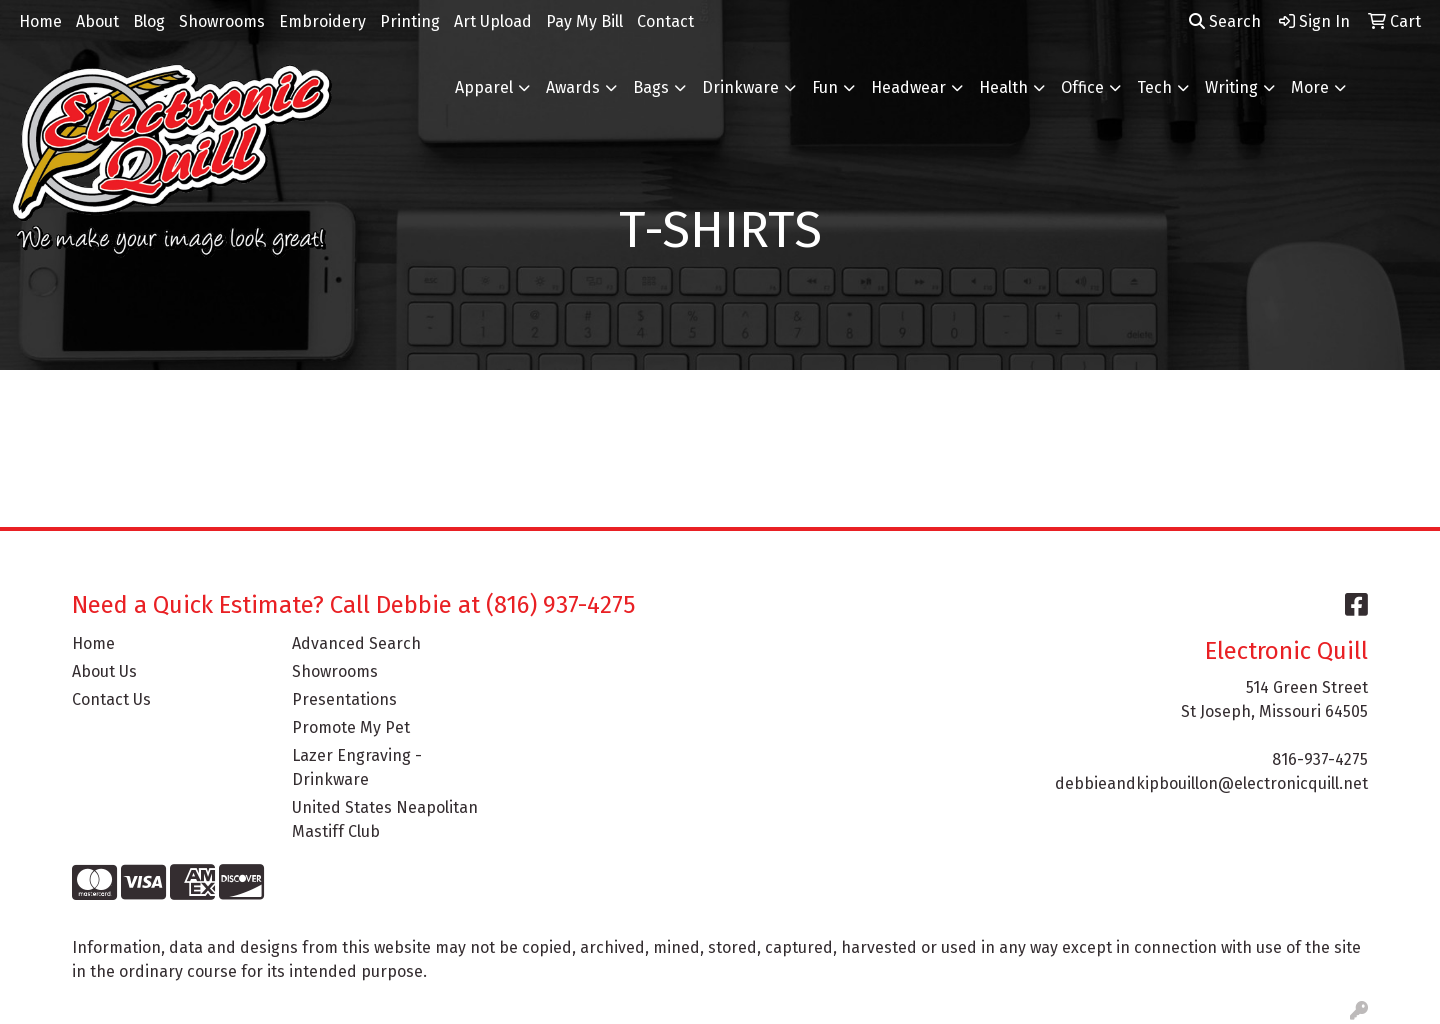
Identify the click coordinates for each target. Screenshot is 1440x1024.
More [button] (1310, 87)
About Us (104, 671)
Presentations (344, 699)
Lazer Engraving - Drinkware (357, 767)
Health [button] (1003, 87)
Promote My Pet (351, 727)
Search (1225, 21)
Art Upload (493, 21)
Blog (149, 21)
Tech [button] (1154, 87)
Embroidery (322, 21)
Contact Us (111, 699)
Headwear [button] (908, 87)
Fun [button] (825, 87)
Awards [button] (573, 87)
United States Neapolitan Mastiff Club (385, 819)
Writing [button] (1231, 87)
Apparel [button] (484, 87)
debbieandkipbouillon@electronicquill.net (1211, 783)
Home (40, 21)
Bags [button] (651, 87)
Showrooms (222, 21)
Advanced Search (356, 643)
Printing (410, 21)
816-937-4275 (1320, 759)
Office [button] (1082, 87)
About (97, 21)
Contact (665, 21)
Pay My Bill (584, 21)
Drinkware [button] (740, 87)
